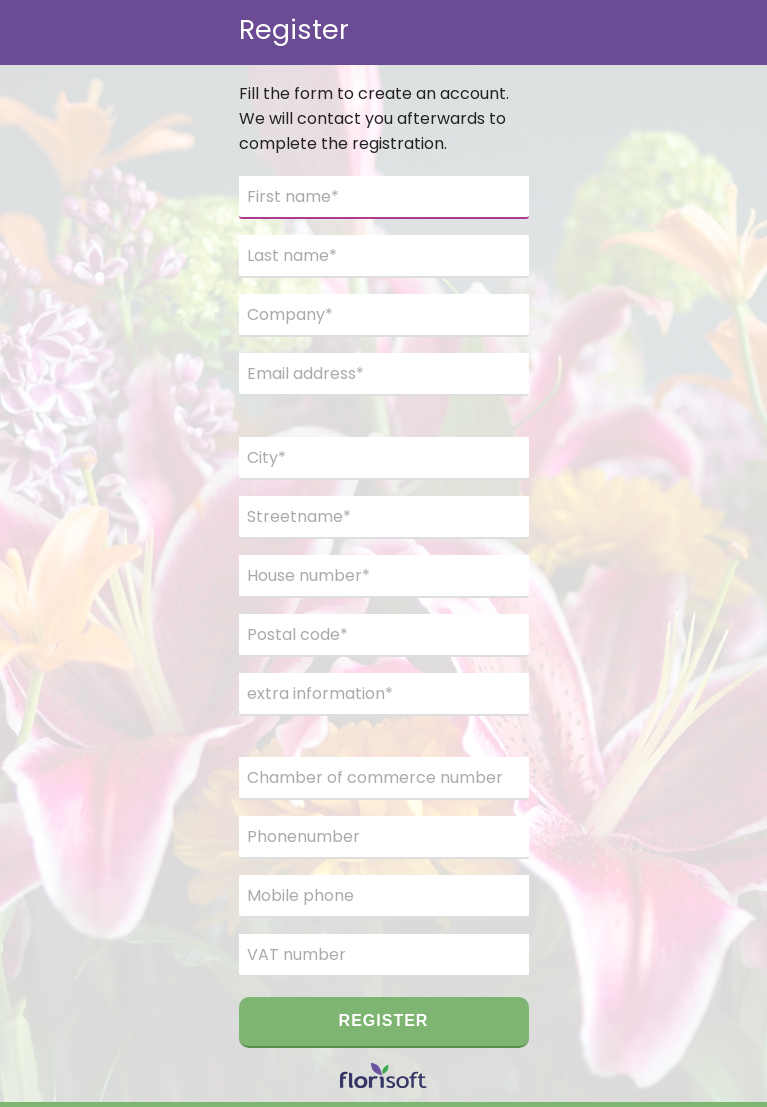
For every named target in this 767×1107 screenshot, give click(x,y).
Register (384, 1020)
